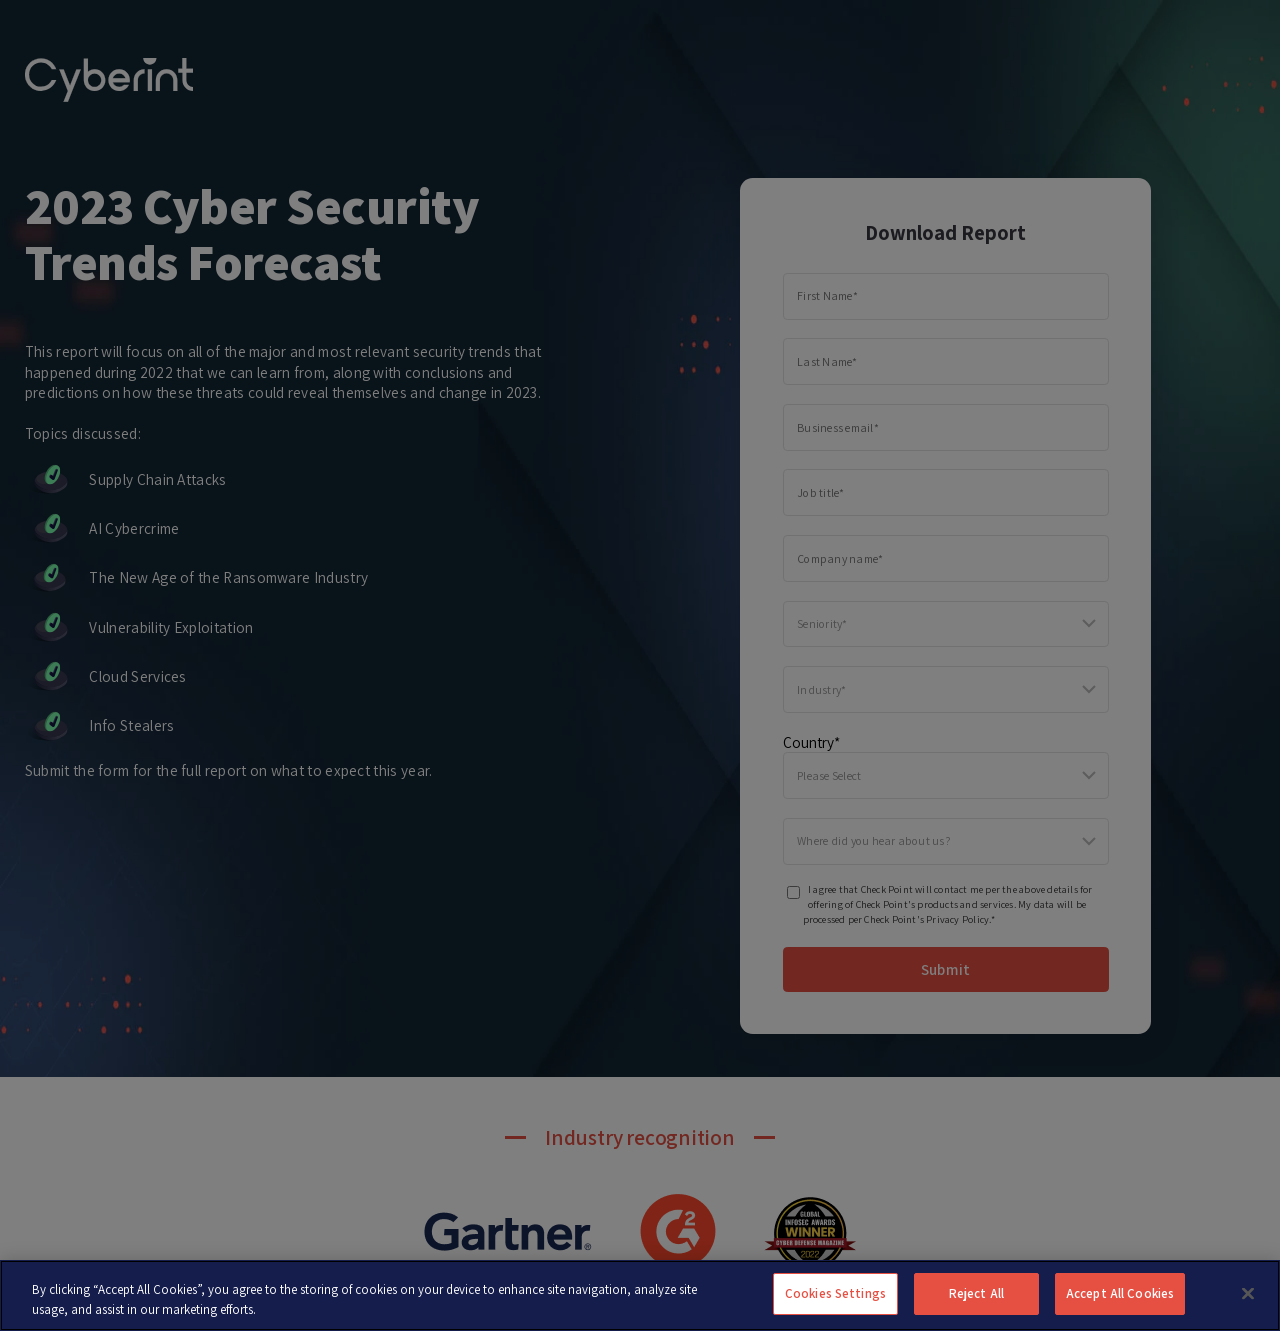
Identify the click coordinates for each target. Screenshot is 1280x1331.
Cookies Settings (835, 1293)
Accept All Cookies (1120, 1293)
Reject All (976, 1293)
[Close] (1248, 1293)
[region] (640, 1295)
